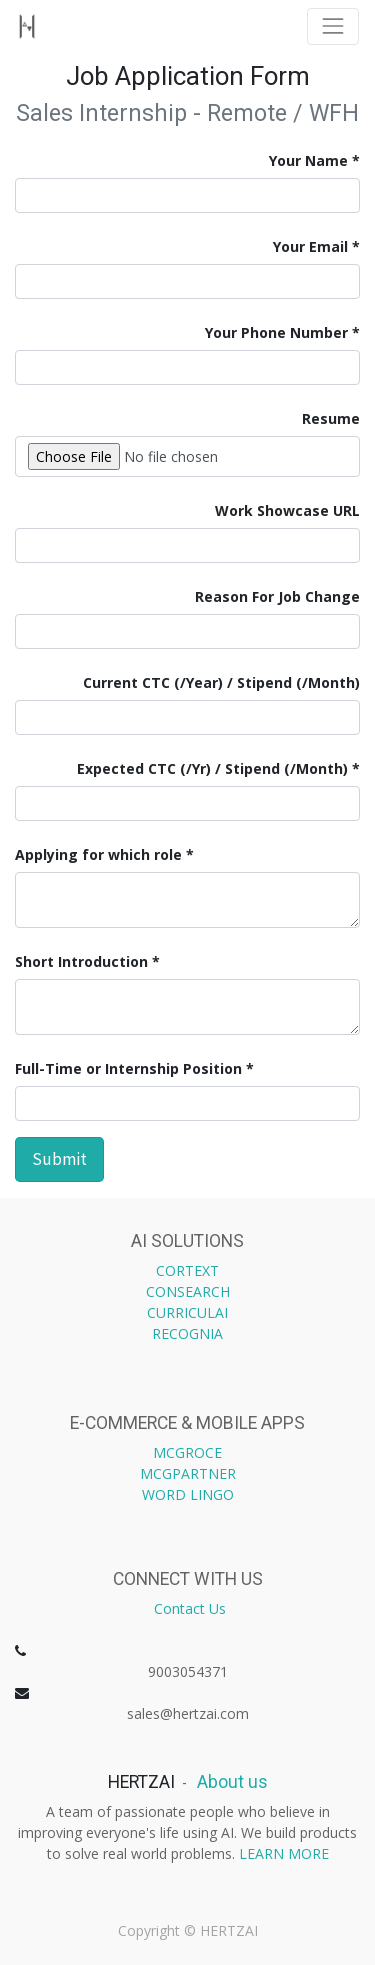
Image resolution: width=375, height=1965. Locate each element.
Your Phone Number (276, 332)
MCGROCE (187, 1452)
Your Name (308, 160)
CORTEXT (187, 1270)
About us (230, 1782)
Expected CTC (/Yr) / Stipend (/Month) (212, 768)
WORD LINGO (188, 1494)
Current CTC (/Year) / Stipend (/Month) (221, 682)
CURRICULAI (187, 1312)
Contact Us (190, 1608)
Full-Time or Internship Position (128, 1068)
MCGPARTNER (188, 1473)
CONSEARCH (188, 1291)
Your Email (310, 246)
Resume (331, 418)
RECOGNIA (187, 1333)
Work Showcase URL (285, 510)
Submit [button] (59, 1159)
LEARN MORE (284, 1853)
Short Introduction (81, 961)
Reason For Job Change (277, 596)
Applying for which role (98, 854)
